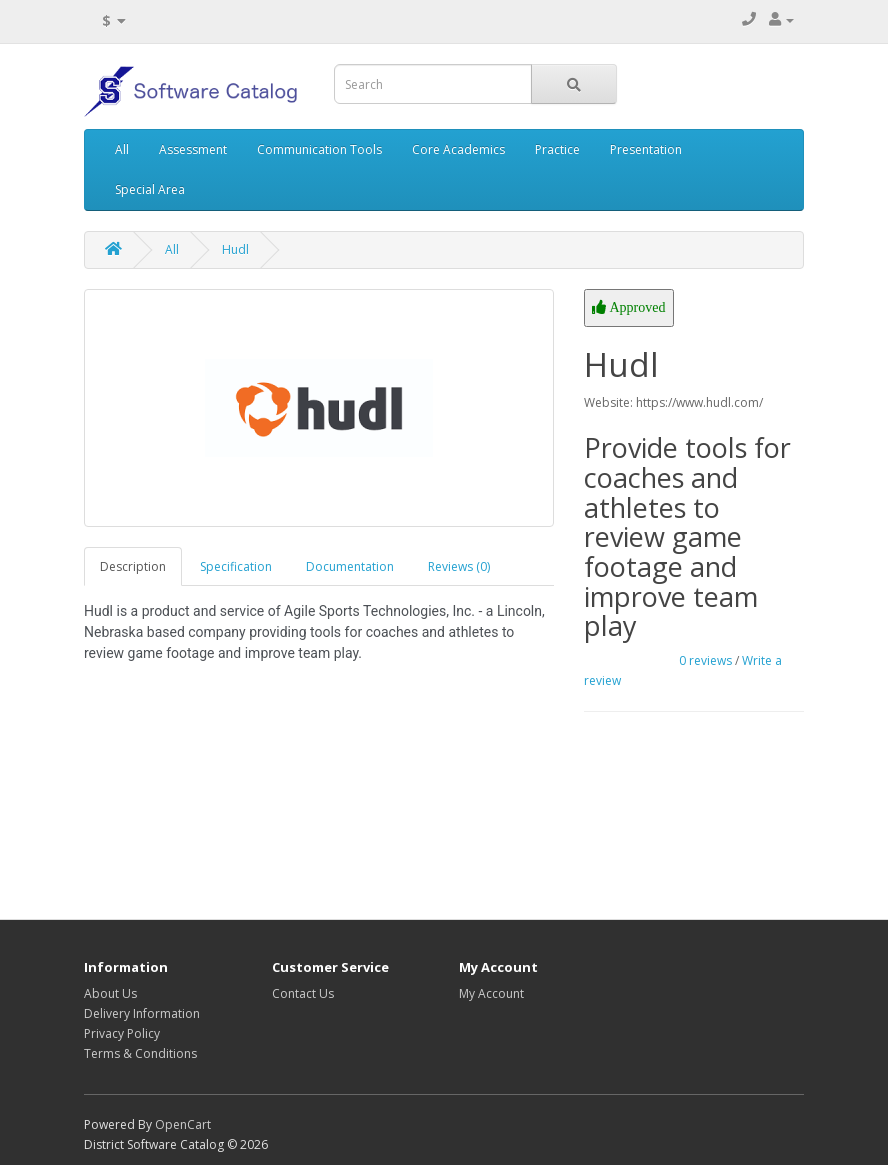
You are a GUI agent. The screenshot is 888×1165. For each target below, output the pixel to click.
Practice (557, 149)
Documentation (350, 566)
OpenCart (183, 1124)
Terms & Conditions (140, 1053)
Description (133, 566)
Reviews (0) (459, 566)
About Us (110, 993)
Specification (236, 566)
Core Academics (458, 149)
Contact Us (303, 993)
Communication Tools (319, 149)
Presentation (646, 149)
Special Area (150, 189)
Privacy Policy (122, 1033)
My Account (491, 993)
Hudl (235, 249)
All (122, 149)
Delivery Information (142, 1013)
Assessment (193, 149)
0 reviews (705, 660)
